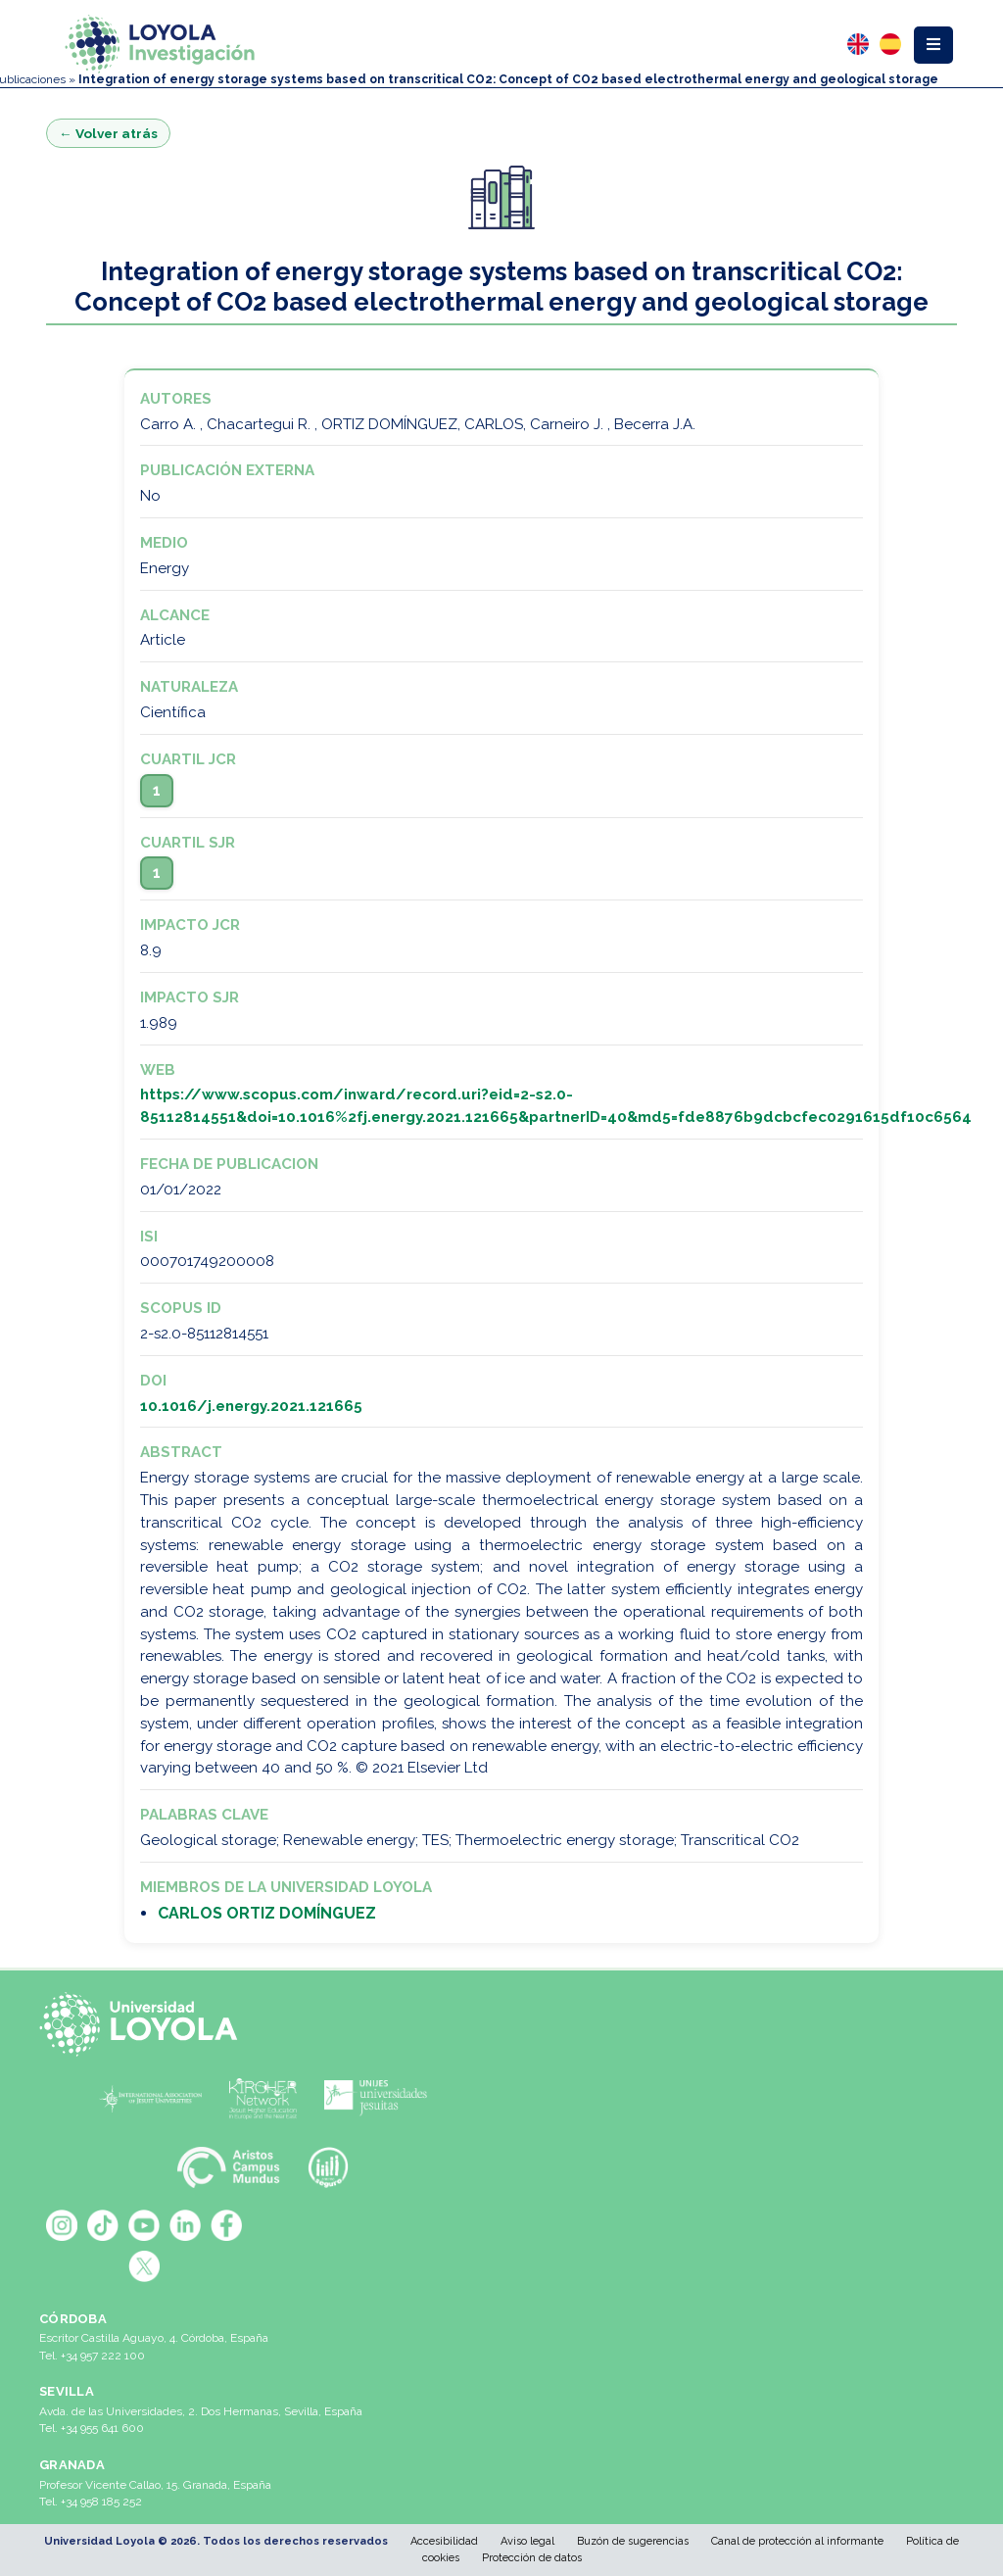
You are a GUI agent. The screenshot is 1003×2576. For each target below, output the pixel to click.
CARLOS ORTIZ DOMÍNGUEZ (267, 1913)
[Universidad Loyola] (144, 2024)
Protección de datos (532, 2558)
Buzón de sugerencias (633, 2541)
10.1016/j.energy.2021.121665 (251, 1406)
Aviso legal (527, 2541)
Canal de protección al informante (797, 2541)
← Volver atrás (108, 133)
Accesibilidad (444, 2541)
